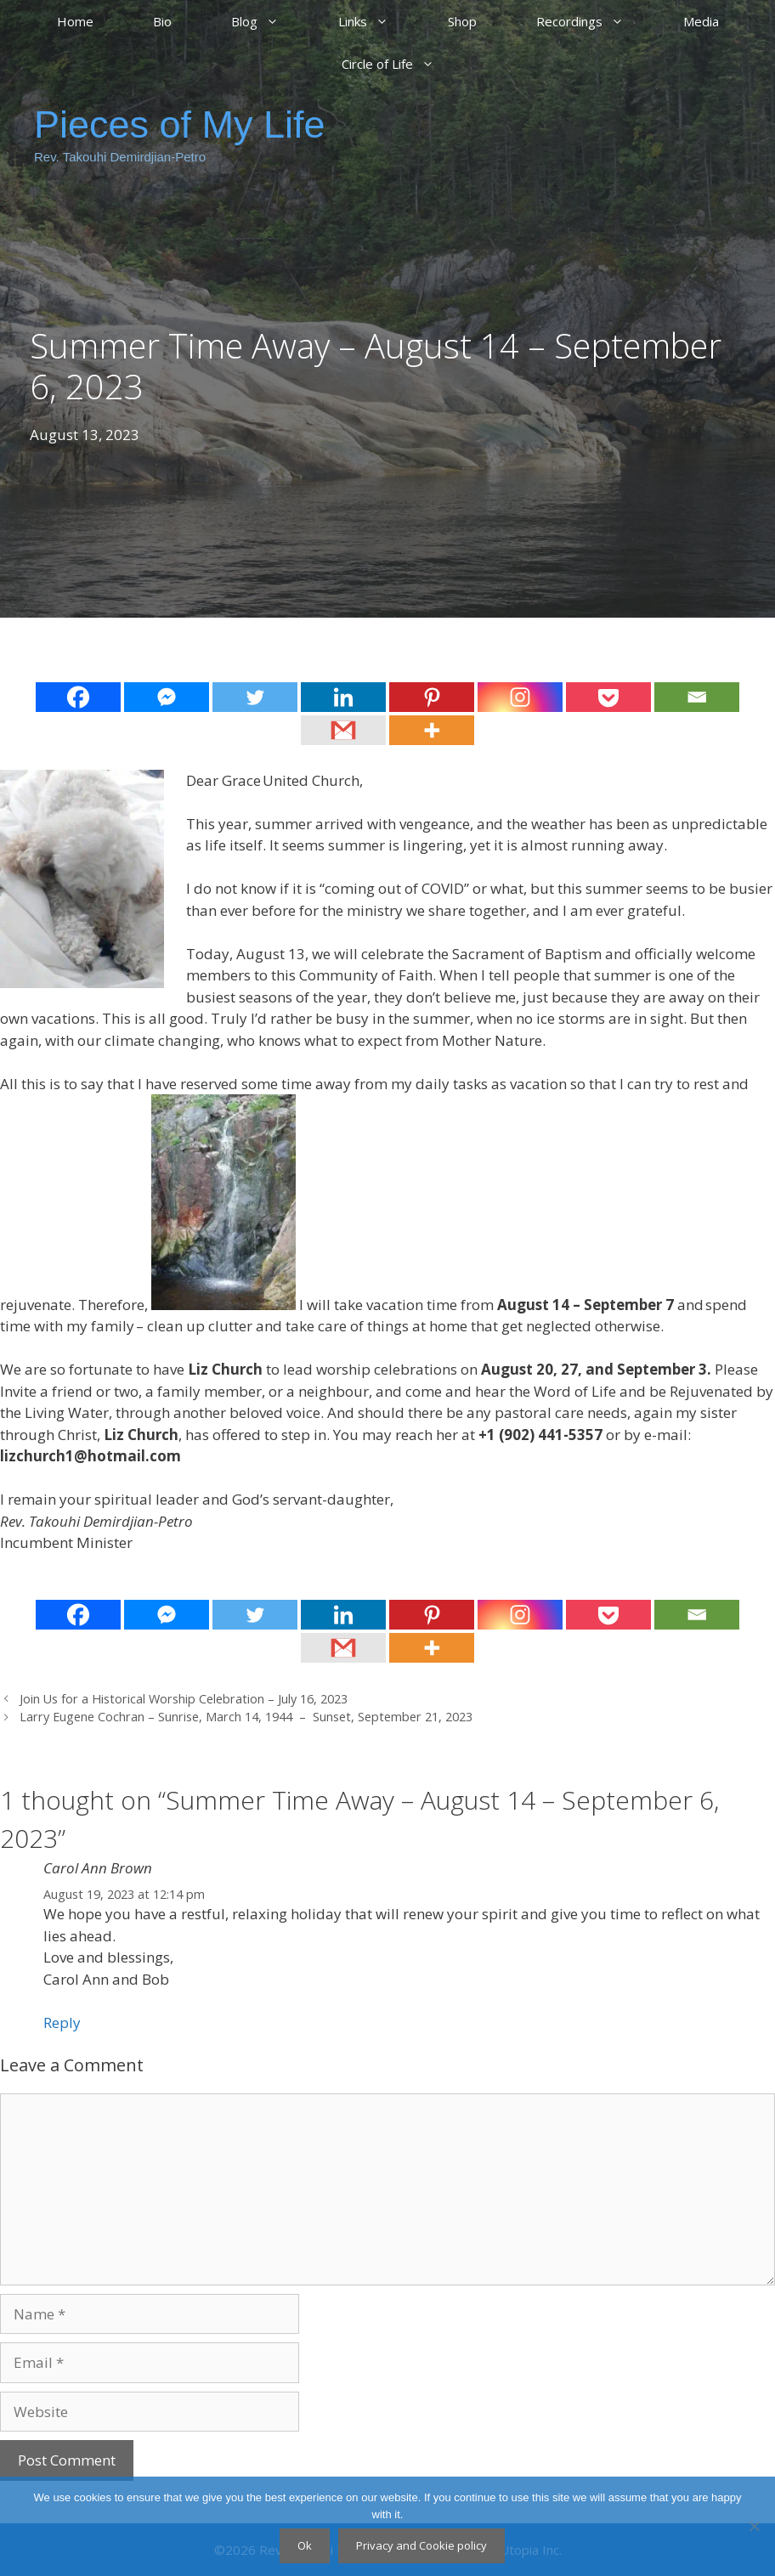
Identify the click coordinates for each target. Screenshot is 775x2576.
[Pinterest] (431, 697)
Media (701, 21)
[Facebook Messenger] (166, 697)
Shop (462, 21)
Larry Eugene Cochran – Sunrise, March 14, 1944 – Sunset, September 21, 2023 (246, 1717)
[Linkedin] (343, 697)
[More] (431, 730)
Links (378, 21)
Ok (304, 2545)
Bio (162, 21)
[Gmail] (343, 730)
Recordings (594, 21)
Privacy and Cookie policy (421, 2545)
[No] (753, 2525)
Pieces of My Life (179, 124)
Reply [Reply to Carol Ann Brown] (62, 2022)
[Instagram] (520, 697)
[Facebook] (78, 697)
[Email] (696, 697)
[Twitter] (254, 697)
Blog (269, 21)
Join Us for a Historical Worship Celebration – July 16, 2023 (184, 1699)
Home (75, 21)
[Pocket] (608, 697)
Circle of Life (403, 63)
